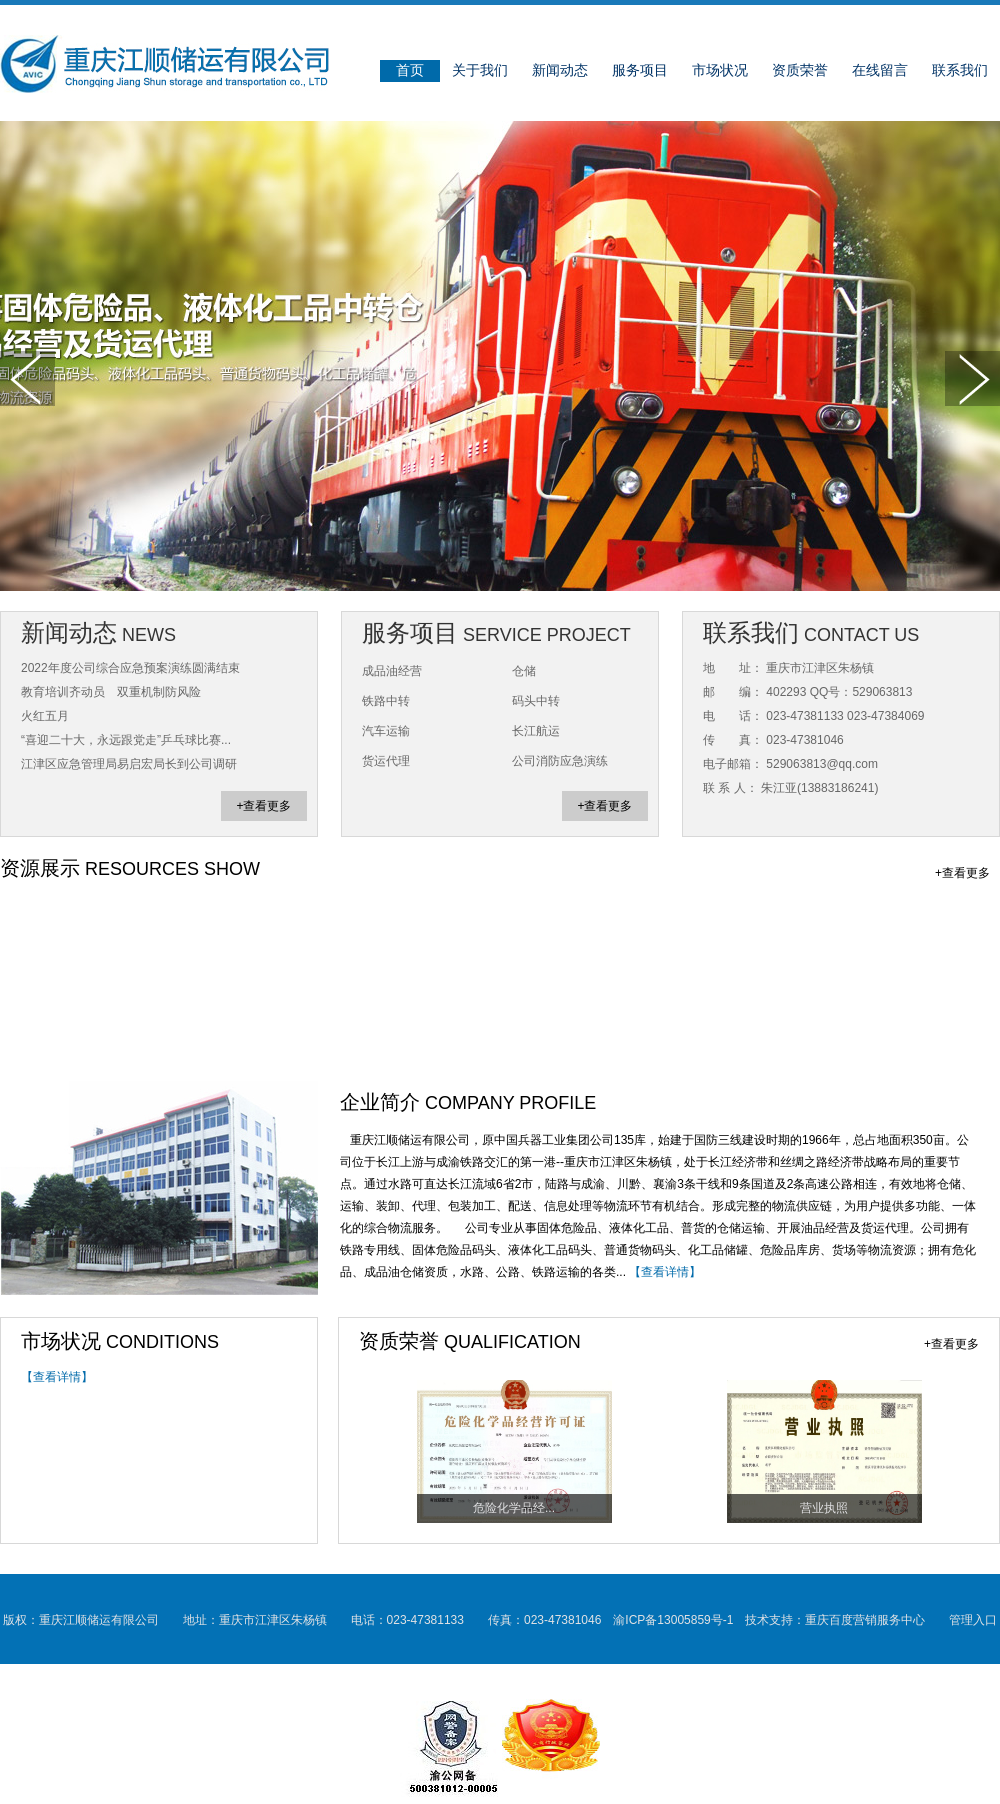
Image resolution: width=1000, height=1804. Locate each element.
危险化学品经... (514, 1508)
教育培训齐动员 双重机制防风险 (111, 692)
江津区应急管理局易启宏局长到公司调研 (129, 764)
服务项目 (640, 70)
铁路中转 (386, 701)
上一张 (27, 378)
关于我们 (480, 70)
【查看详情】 (665, 1272)
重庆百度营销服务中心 (865, 1620)
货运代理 (386, 761)
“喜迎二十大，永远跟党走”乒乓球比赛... (126, 740)
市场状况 (720, 70)
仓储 (524, 671)
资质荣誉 (800, 70)
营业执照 (824, 1508)
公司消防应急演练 (560, 761)
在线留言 (880, 70)
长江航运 (536, 731)
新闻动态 (560, 70)
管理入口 (973, 1620)
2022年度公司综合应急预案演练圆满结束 (130, 668)
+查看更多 (263, 806)
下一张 (972, 378)
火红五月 (45, 716)
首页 (410, 70)
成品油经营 (392, 671)
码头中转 (536, 701)
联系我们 (960, 70)
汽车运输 (386, 731)
